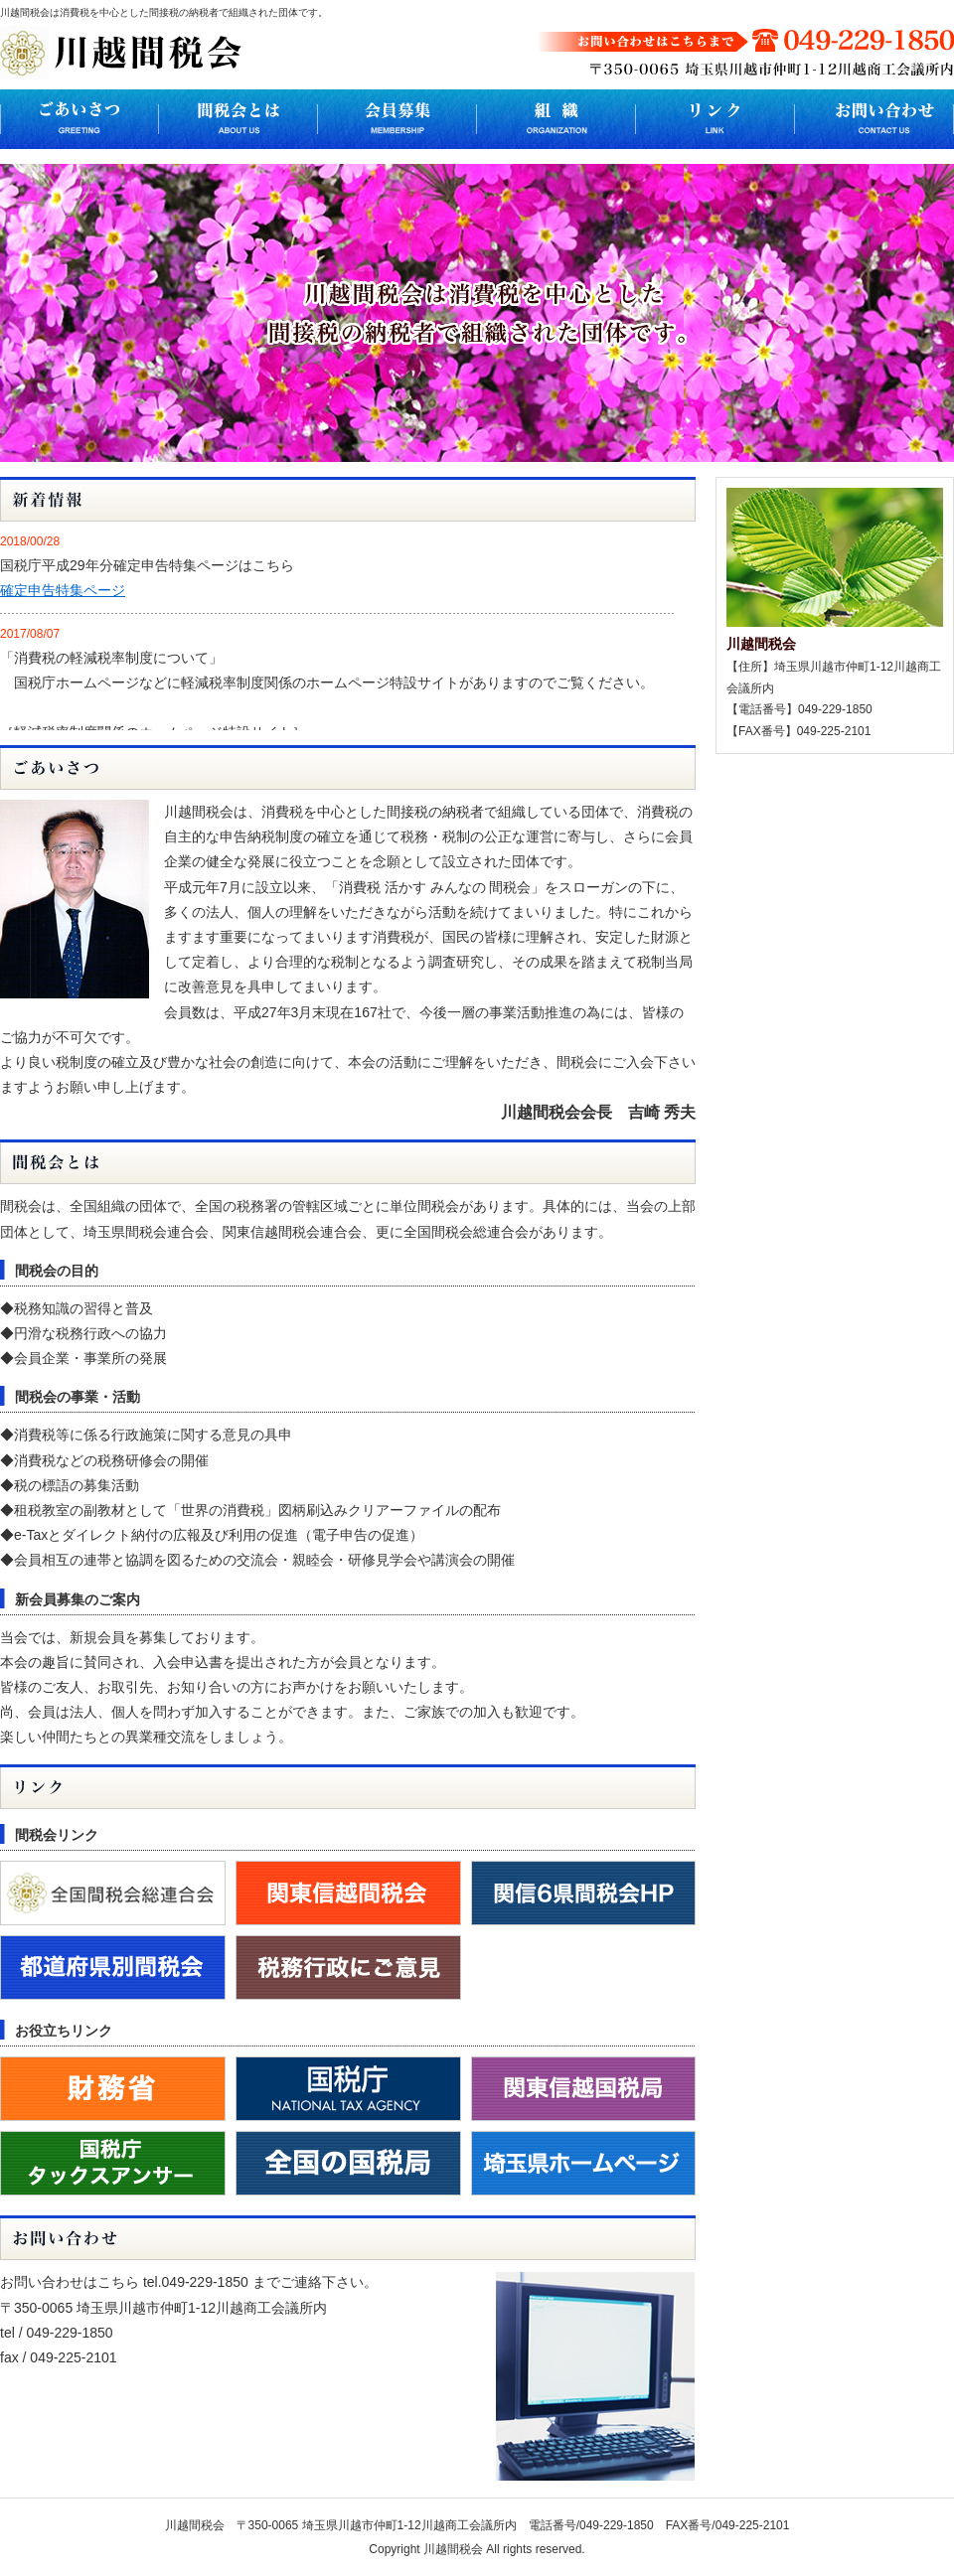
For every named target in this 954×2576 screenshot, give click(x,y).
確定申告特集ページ (62, 590)
